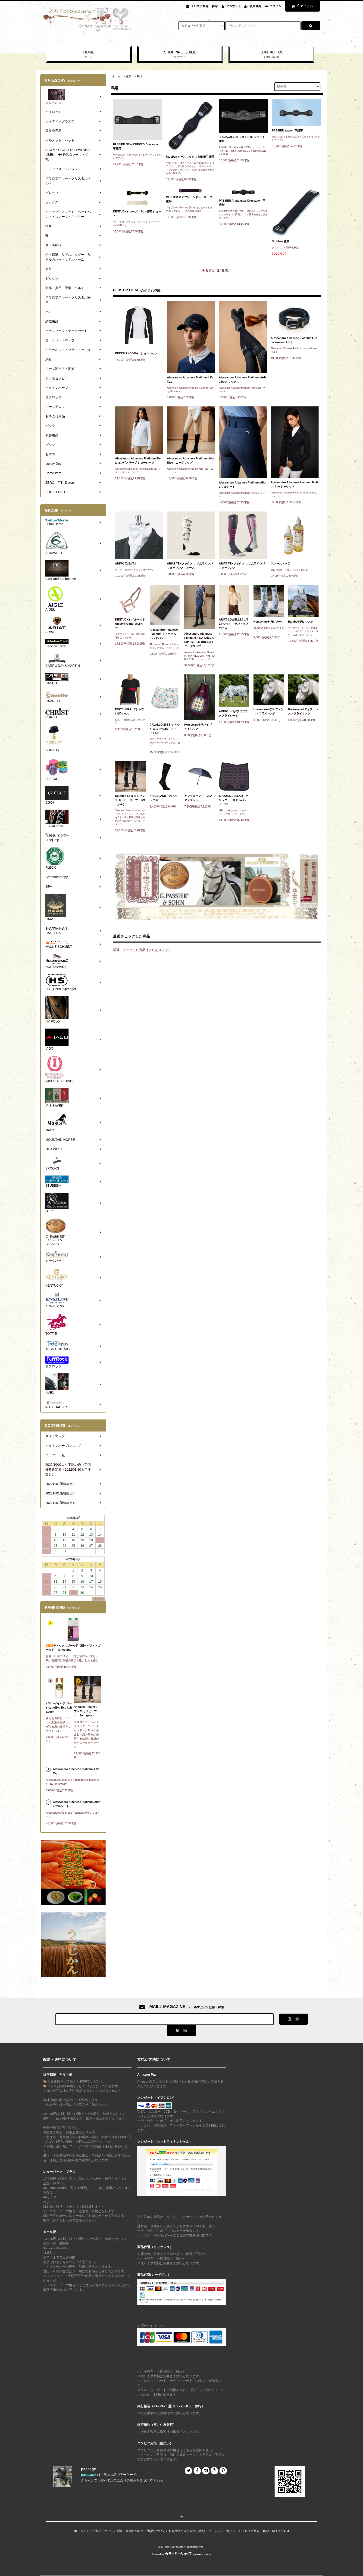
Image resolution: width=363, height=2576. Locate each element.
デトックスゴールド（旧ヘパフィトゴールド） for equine (73, 1647)
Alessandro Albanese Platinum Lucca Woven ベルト (294, 340)
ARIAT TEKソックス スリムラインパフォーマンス (242, 565)
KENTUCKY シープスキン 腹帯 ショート (137, 213)
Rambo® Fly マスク (300, 621)
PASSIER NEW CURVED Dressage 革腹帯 (137, 146)
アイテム (301, 6)
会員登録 (255, 6)
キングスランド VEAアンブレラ (198, 798)
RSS (275, 2531)
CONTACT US (271, 54)
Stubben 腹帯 (280, 241)
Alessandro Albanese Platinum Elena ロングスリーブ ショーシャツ (138, 460)
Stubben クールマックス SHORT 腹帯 (190, 156)
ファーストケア (280, 563)
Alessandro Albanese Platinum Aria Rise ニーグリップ (190, 460)
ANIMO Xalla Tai (125, 563)
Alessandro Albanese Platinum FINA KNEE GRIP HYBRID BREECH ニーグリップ (199, 640)
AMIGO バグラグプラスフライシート (233, 713)
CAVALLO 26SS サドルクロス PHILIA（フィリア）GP (164, 729)
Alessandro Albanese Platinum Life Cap (190, 379)
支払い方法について (99, 2531)
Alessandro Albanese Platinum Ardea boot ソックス (242, 379)
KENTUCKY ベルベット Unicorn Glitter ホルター (130, 624)
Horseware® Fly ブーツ (268, 621)
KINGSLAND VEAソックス (164, 798)
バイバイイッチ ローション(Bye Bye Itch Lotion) (59, 1707)
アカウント (233, 6)
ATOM (285, 2531)
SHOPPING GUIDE (180, 54)
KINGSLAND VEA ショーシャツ (136, 353)
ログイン (275, 6)
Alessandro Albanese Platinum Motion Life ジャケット (294, 484)
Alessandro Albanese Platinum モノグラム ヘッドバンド (164, 634)
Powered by (181, 2554)
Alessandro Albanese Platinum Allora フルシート (242, 484)
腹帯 (128, 76)
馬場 (139, 76)
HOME (89, 54)
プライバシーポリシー (223, 2531)
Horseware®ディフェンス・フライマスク (268, 711)
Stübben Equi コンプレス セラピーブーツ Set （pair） (130, 800)
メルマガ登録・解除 (204, 6)
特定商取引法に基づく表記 (187, 2531)
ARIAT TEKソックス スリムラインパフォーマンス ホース (190, 565)
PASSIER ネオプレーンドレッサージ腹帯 (189, 199)
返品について (156, 2531)
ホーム (116, 76)
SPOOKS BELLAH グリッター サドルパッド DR (233, 800)
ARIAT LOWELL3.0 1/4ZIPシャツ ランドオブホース (233, 624)
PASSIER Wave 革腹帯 (287, 130)
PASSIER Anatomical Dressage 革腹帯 (242, 202)
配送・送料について (130, 2531)
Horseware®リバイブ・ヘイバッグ (199, 726)
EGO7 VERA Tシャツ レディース (130, 711)
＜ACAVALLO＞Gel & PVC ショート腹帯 (242, 139)
